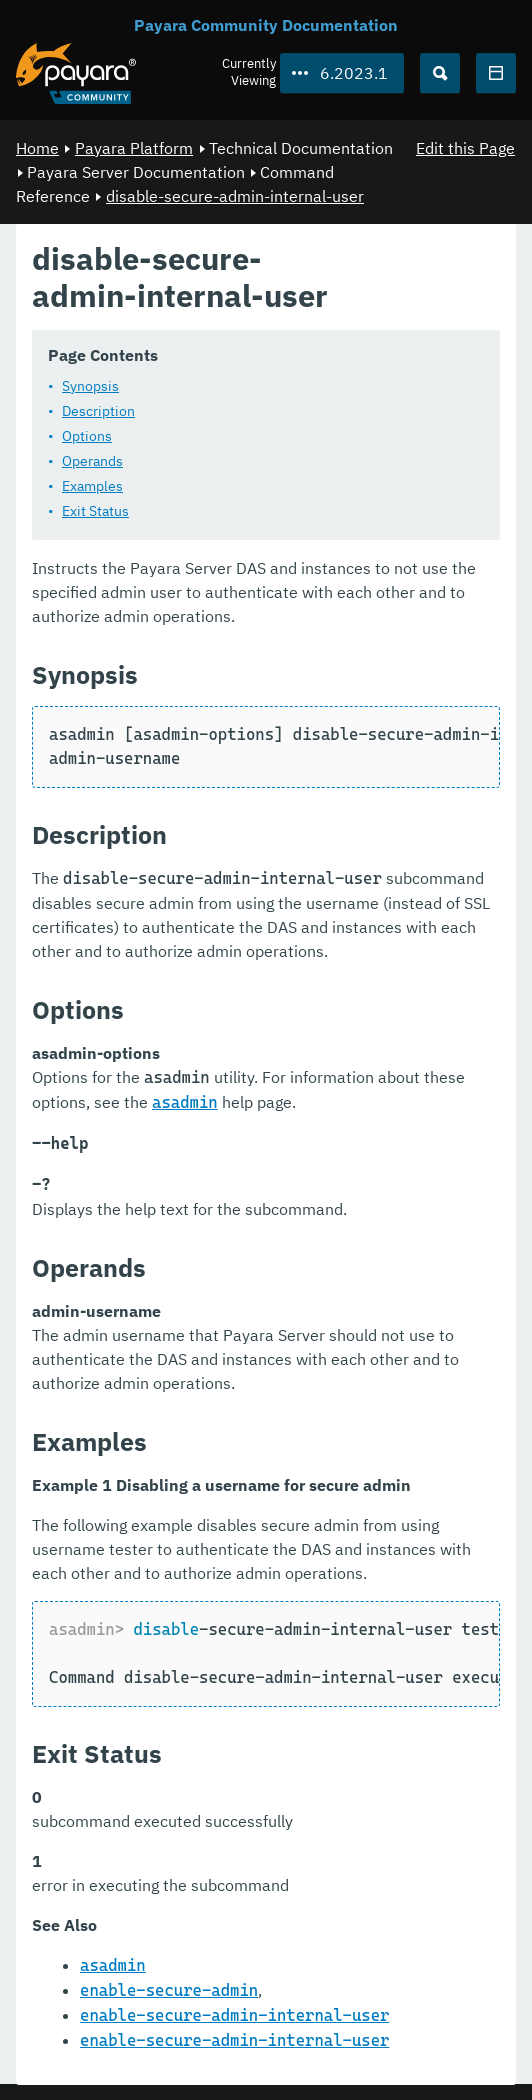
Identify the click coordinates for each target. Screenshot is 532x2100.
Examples (92, 485)
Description (98, 410)
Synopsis (90, 385)
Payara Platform (134, 148)
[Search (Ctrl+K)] (440, 73)
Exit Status (95, 510)
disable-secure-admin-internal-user (235, 196)
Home (37, 148)
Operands (92, 460)
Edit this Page (465, 148)
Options (87, 435)
